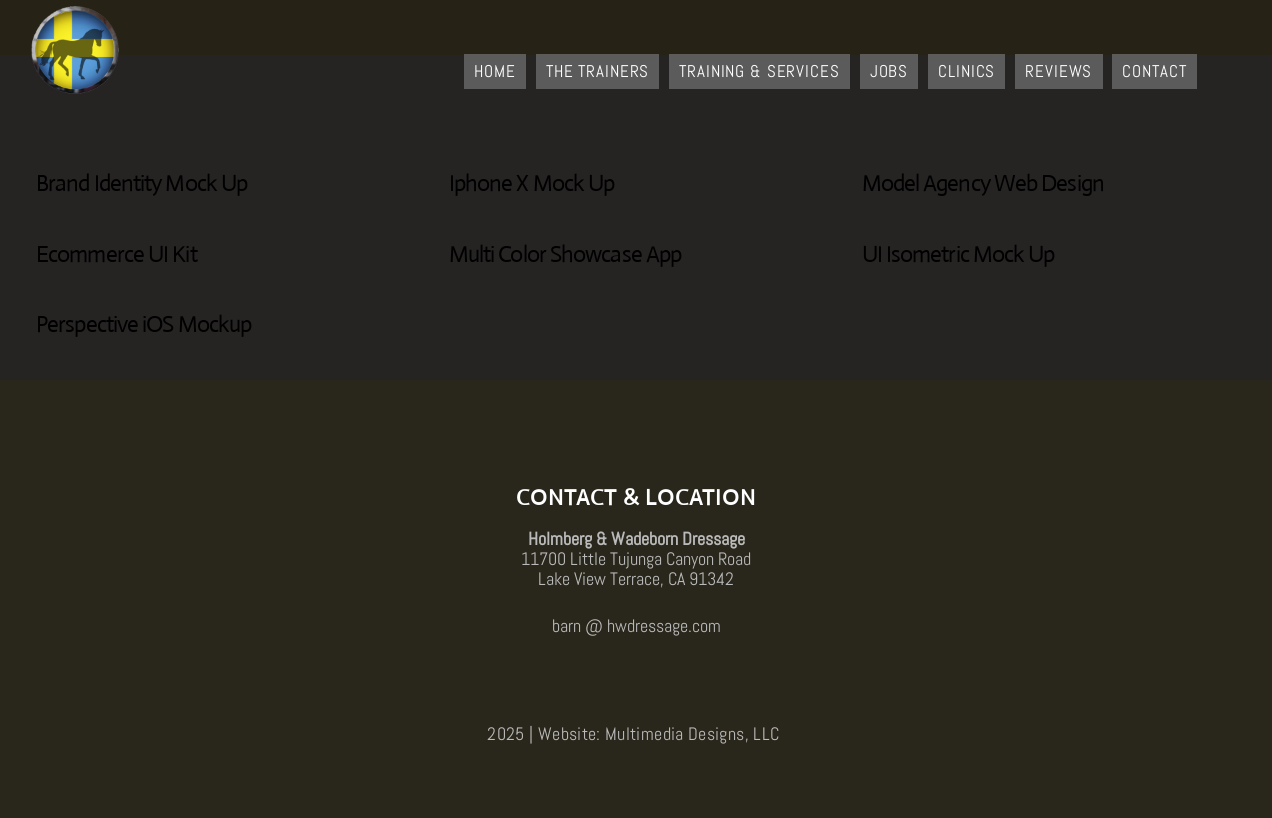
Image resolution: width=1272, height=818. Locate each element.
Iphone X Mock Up (532, 183)
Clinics (966, 71)
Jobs (889, 71)
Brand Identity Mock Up (141, 183)
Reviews (1058, 71)
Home (494, 71)
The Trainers (597, 71)
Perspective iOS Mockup (143, 324)
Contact (1154, 71)
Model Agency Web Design (983, 183)
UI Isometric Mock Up (958, 254)
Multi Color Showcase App (565, 254)
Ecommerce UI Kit (116, 254)
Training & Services (759, 71)
